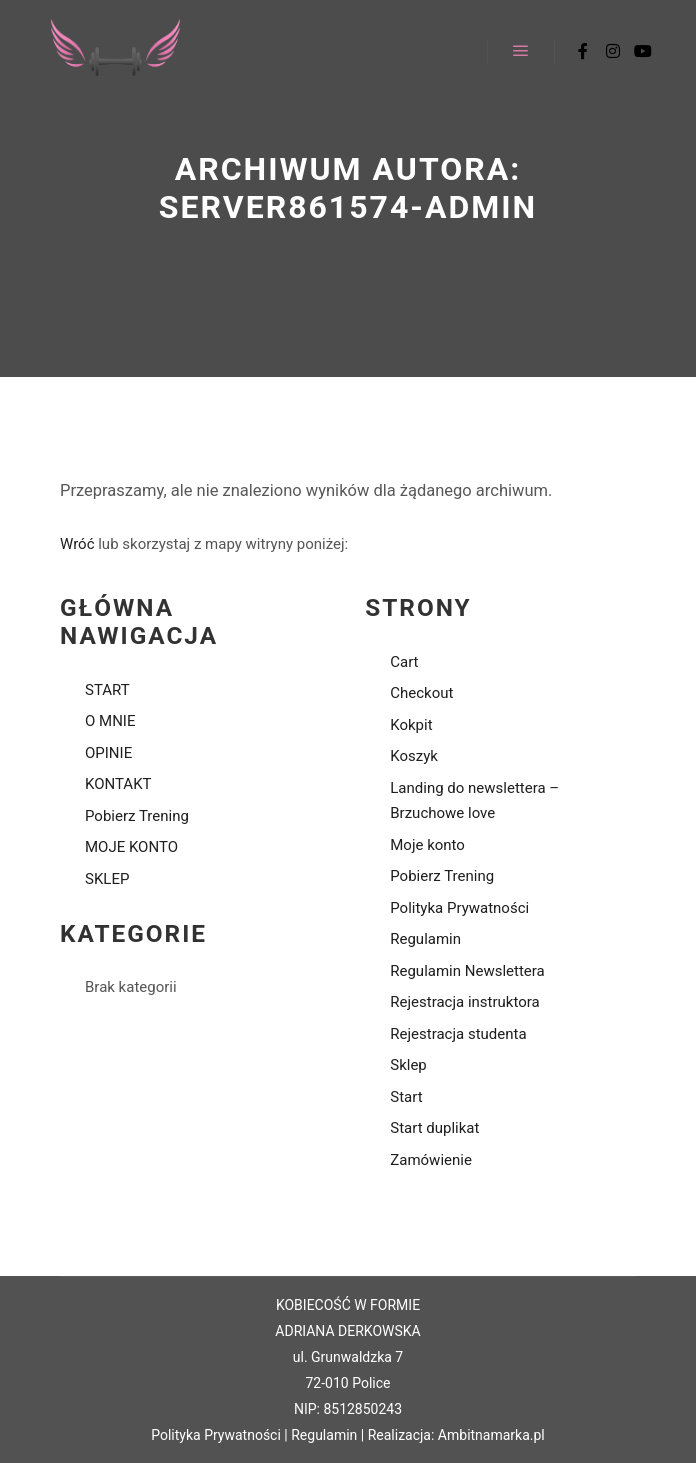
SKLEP (107, 879)
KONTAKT (118, 784)
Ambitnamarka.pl (491, 1435)
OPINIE (108, 753)
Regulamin (425, 939)
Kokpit (411, 725)
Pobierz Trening (137, 816)
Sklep (408, 1065)
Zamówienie (431, 1160)
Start (406, 1097)
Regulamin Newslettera (467, 971)
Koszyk (414, 756)
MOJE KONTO (131, 847)
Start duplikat (434, 1128)
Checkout (421, 693)
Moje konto (427, 845)
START (107, 690)
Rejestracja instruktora (464, 1002)
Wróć (77, 544)
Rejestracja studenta (458, 1034)
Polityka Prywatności (459, 908)
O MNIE (110, 721)
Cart (404, 662)
